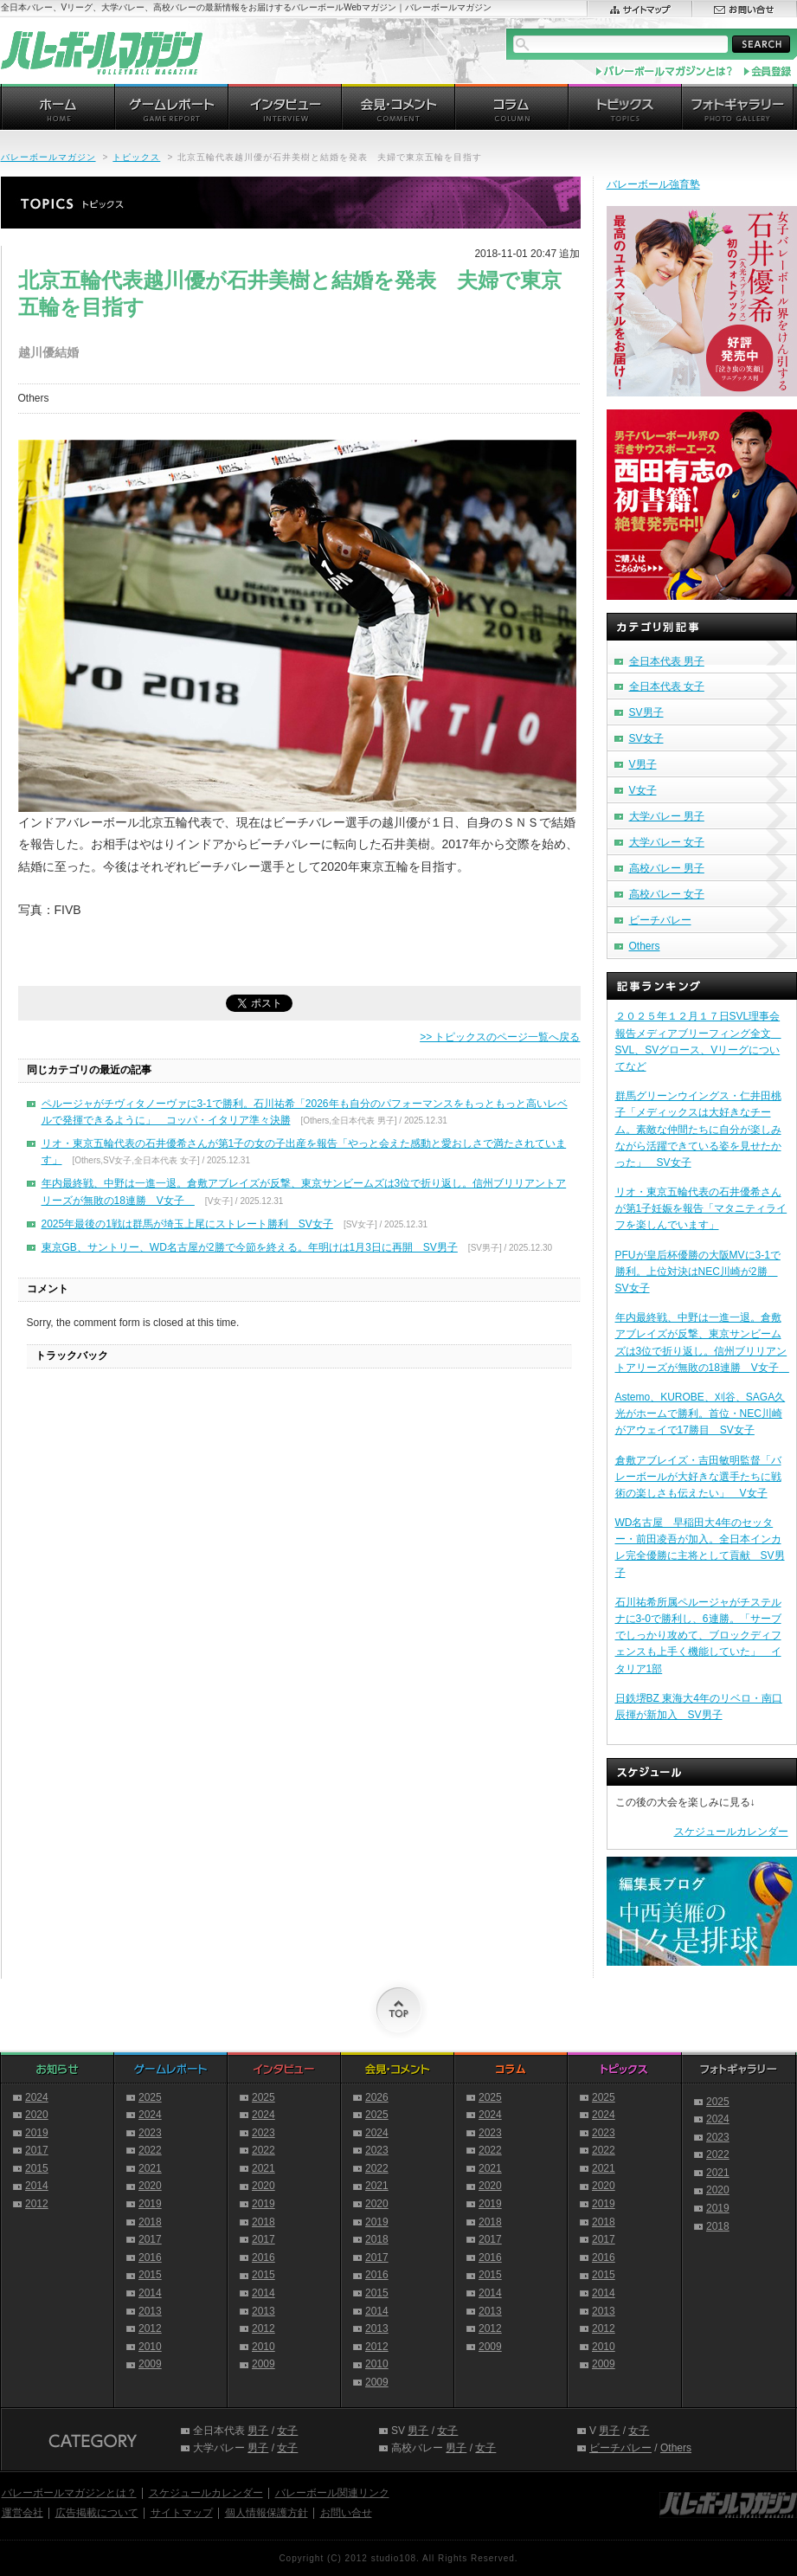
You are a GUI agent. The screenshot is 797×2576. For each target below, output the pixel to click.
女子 (287, 2431)
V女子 (643, 790)
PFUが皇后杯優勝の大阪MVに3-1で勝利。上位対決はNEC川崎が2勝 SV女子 (698, 1271)
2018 (150, 2222)
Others (644, 946)
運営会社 (22, 2513)
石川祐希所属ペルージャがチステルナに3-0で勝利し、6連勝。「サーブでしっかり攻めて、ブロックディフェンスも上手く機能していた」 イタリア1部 (698, 1635)
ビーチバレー (660, 920)
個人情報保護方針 (266, 2513)
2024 (36, 2097)
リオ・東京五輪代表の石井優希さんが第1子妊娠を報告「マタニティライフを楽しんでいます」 (701, 1208)
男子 (257, 2431)
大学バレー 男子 (666, 816)
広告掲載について (96, 2513)
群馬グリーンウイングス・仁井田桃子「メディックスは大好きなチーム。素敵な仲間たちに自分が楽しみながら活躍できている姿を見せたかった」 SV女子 (698, 1129)
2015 (36, 2168)
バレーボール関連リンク (332, 2493)
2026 (377, 2097)
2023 (150, 2133)
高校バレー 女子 (666, 894)
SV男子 (646, 712)
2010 (150, 2347)
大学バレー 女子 (666, 842)
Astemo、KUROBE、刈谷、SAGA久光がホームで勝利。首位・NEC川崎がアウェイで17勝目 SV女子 (700, 1413)
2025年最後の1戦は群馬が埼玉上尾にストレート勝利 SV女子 (187, 1224)
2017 (36, 2150)
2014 (36, 2186)
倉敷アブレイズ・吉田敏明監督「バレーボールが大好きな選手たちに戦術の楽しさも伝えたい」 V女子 (698, 1476)
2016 (150, 2257)
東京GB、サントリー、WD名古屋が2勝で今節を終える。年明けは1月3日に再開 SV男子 (250, 1247)
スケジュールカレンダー (731, 1832)
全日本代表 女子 (666, 686)
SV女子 (646, 738)
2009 (150, 2364)
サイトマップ (182, 2513)
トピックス (136, 157)
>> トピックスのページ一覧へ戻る (500, 1037)
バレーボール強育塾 (653, 184)
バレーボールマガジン (48, 157)
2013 (150, 2311)
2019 (36, 2133)
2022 (150, 2150)
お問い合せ (346, 2513)
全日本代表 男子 (666, 661)
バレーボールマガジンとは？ (69, 2493)
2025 (150, 2097)
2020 (36, 2115)
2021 (150, 2168)
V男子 (643, 764)
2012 (36, 2204)
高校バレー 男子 (666, 868)
